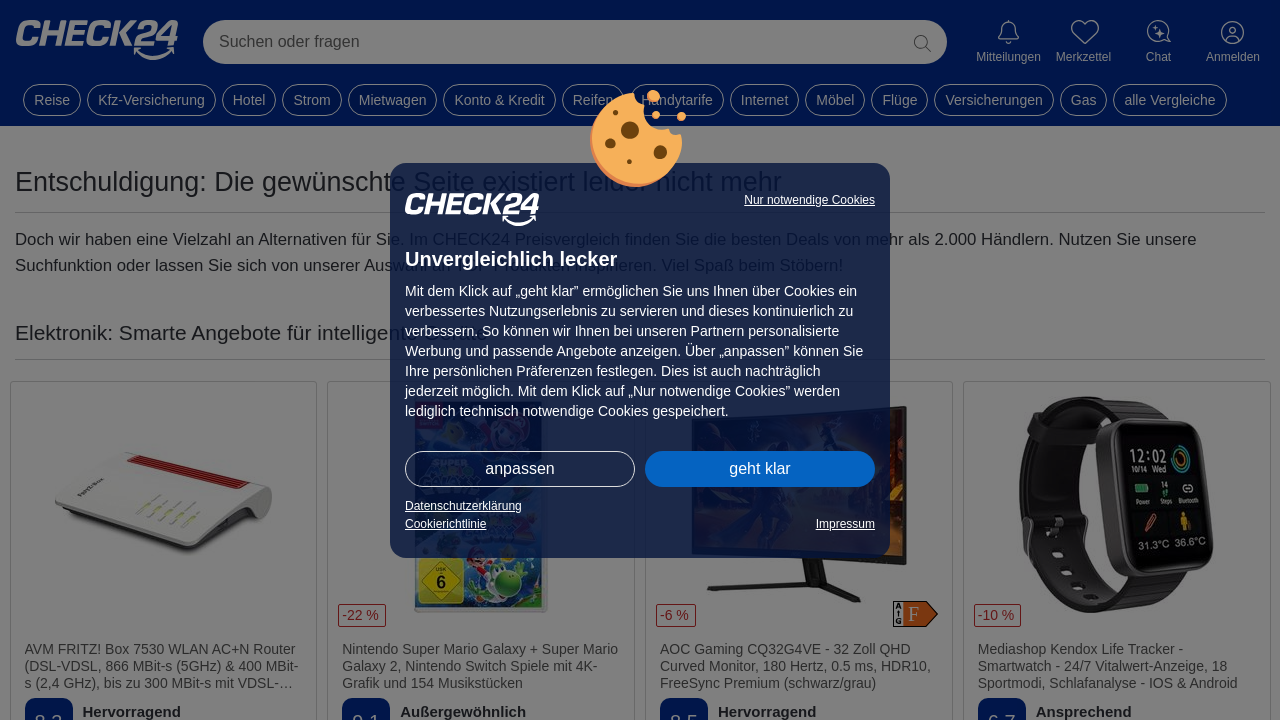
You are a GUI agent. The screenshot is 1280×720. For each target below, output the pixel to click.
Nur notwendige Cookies (809, 200)
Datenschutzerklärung (463, 506)
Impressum (845, 524)
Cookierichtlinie (445, 524)
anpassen (519, 468)
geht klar (759, 468)
